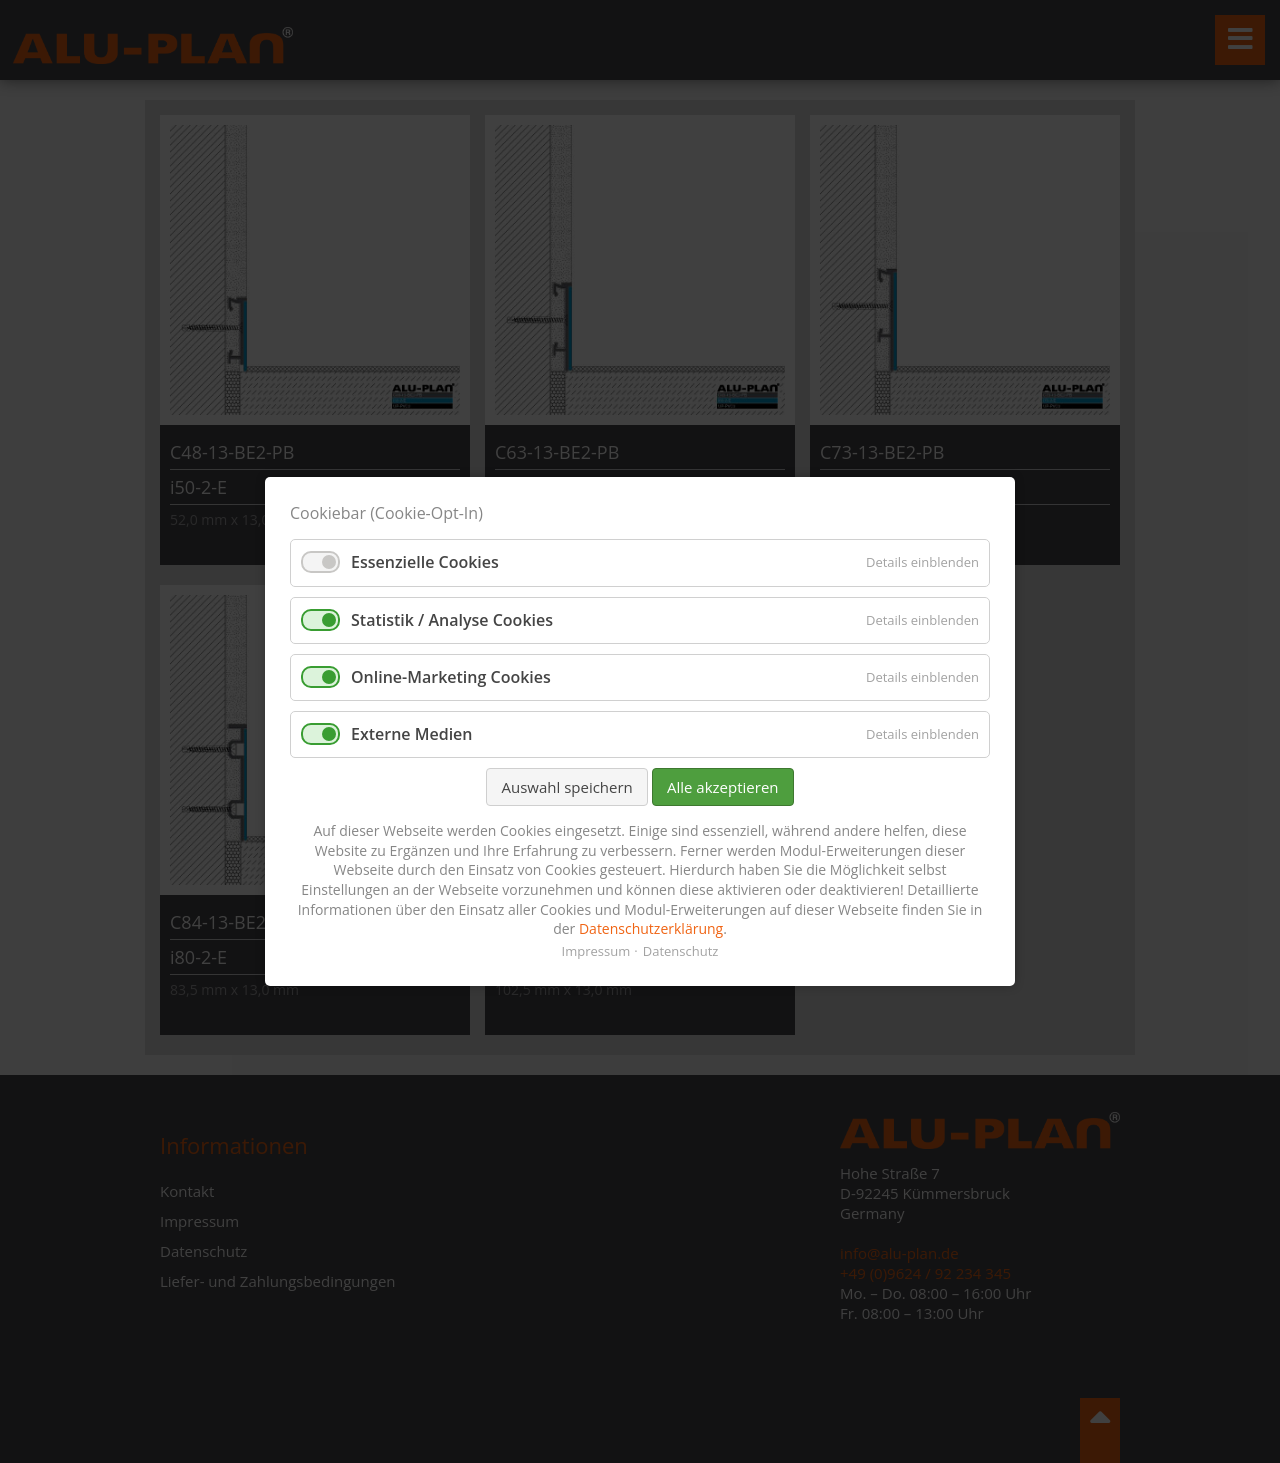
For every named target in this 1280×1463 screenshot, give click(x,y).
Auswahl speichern (566, 787)
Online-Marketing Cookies (451, 677)
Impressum (596, 951)
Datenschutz (681, 951)
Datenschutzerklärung (651, 928)
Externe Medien (412, 734)
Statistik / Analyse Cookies (452, 620)
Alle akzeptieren (723, 787)
